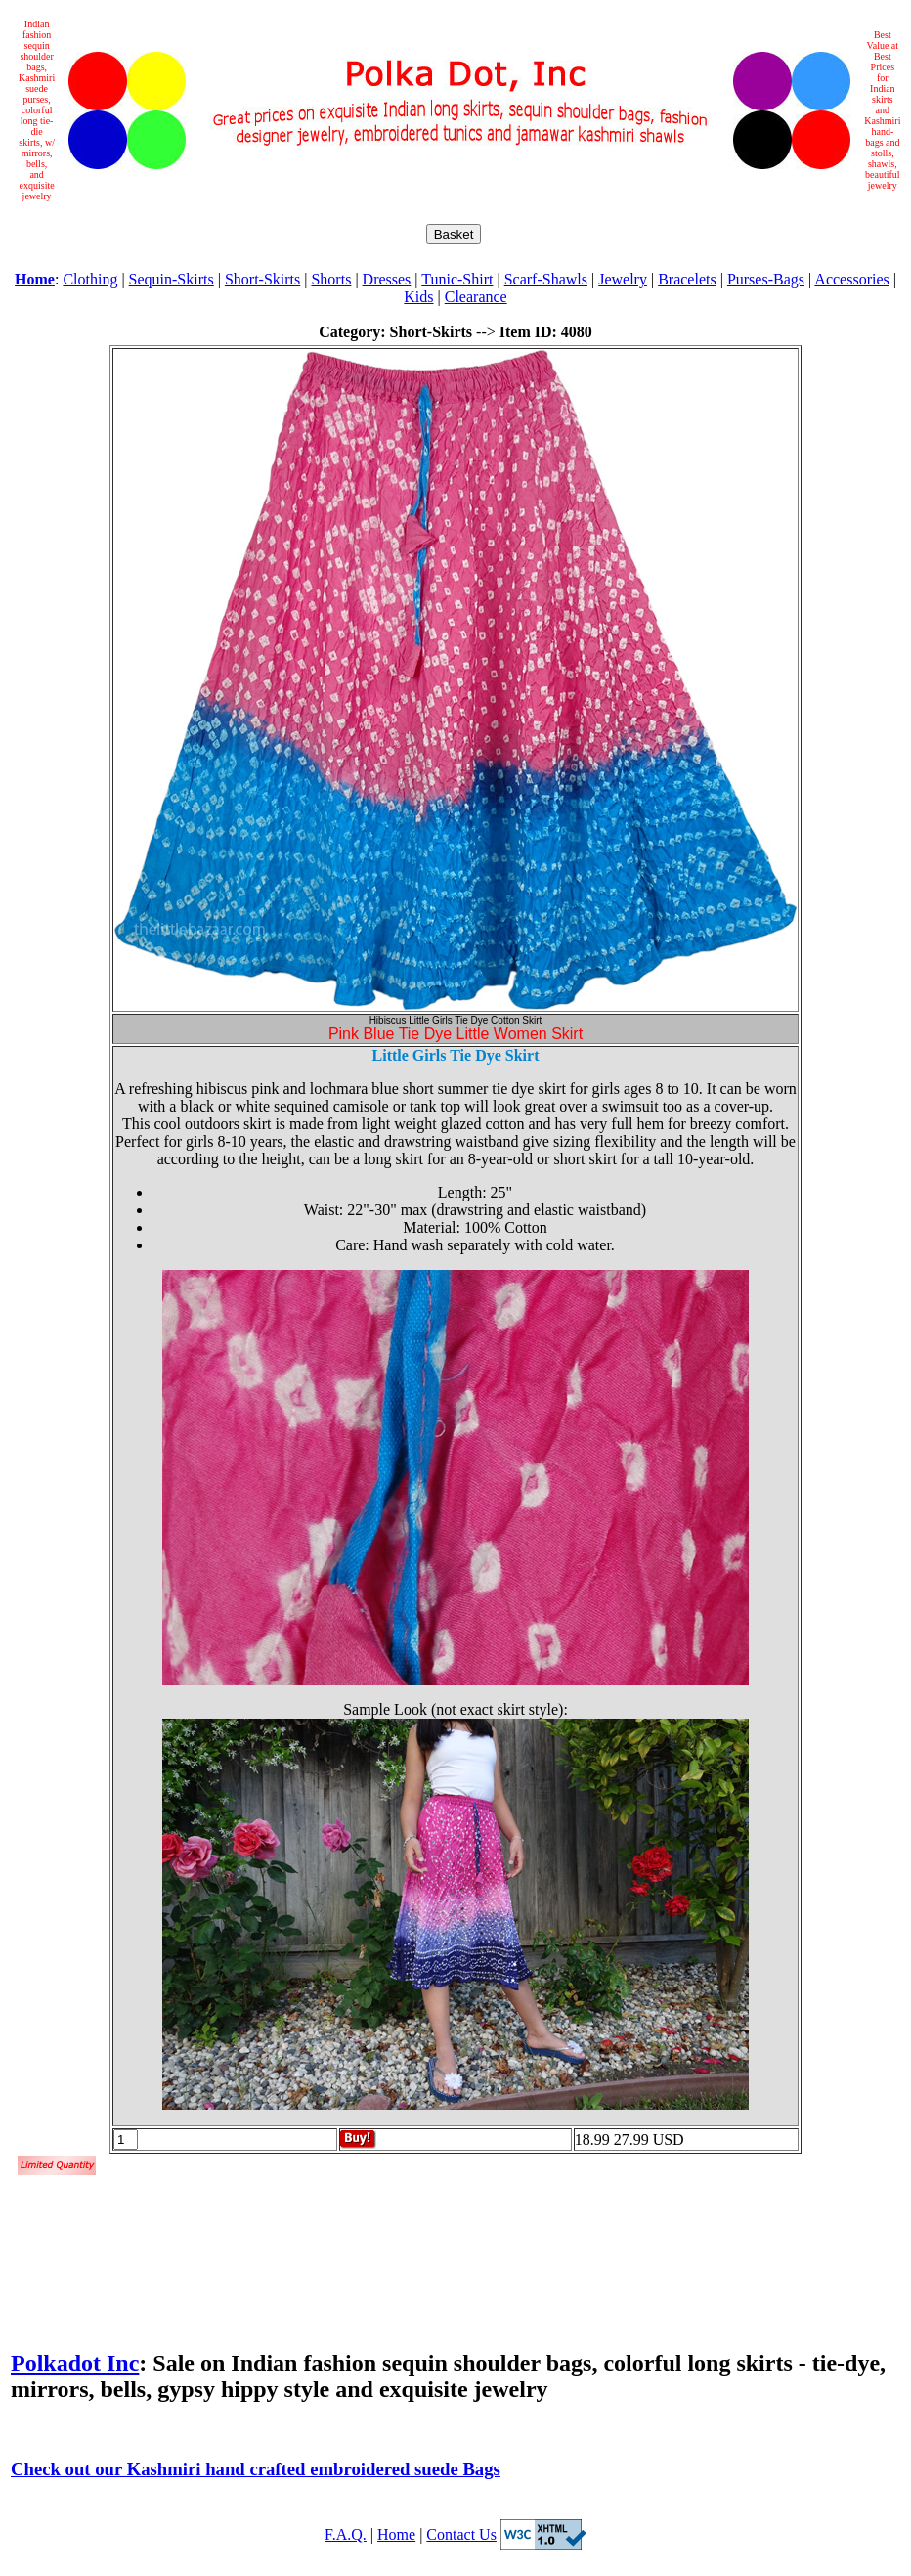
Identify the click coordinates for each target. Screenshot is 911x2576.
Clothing (90, 279)
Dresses (387, 279)
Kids (418, 296)
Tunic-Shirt (457, 279)
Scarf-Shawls (545, 279)
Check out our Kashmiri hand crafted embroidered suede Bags (255, 2469)
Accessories (851, 279)
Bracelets (687, 279)
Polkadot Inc (75, 2363)
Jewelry (622, 279)
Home (396, 2534)
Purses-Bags (765, 279)
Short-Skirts (262, 279)
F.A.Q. (346, 2534)
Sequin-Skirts (171, 279)
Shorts (331, 279)
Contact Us (461, 2534)
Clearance (476, 296)
